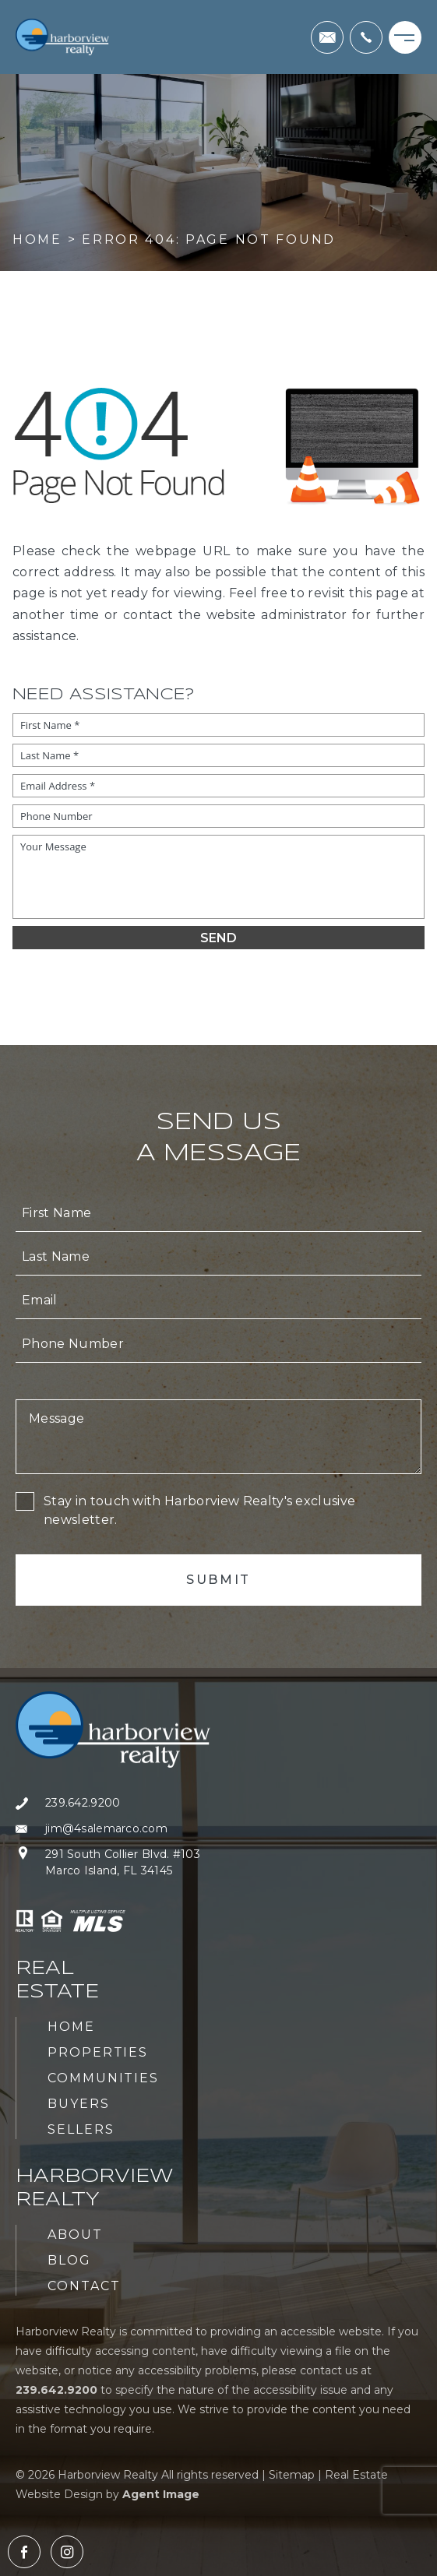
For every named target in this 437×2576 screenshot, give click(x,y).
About (75, 2234)
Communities (103, 2078)
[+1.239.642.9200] (366, 37)
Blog (69, 2260)
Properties (98, 2052)
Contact (84, 2286)
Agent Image (160, 2494)
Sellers (81, 2129)
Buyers (79, 2103)
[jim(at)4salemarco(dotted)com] (327, 37)
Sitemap (292, 2475)
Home (71, 2026)
